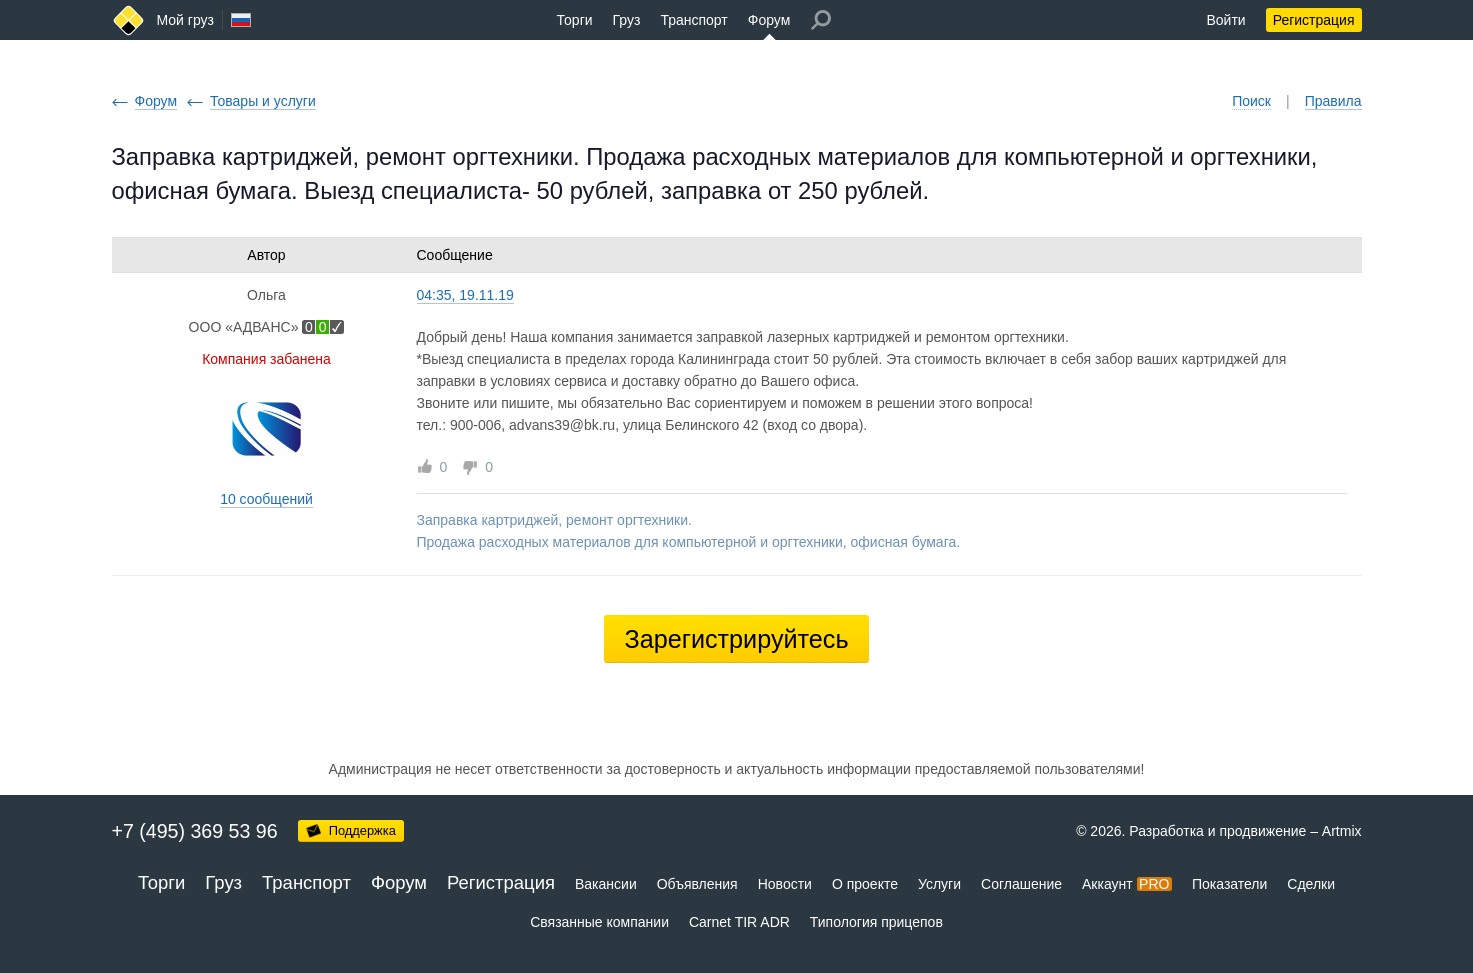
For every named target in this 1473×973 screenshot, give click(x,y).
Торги (575, 20)
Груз (627, 20)
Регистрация (1314, 20)
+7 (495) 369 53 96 (195, 831)
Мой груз (185, 20)
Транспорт (693, 20)
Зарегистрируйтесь (736, 639)
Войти (1225, 20)
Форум (769, 20)
